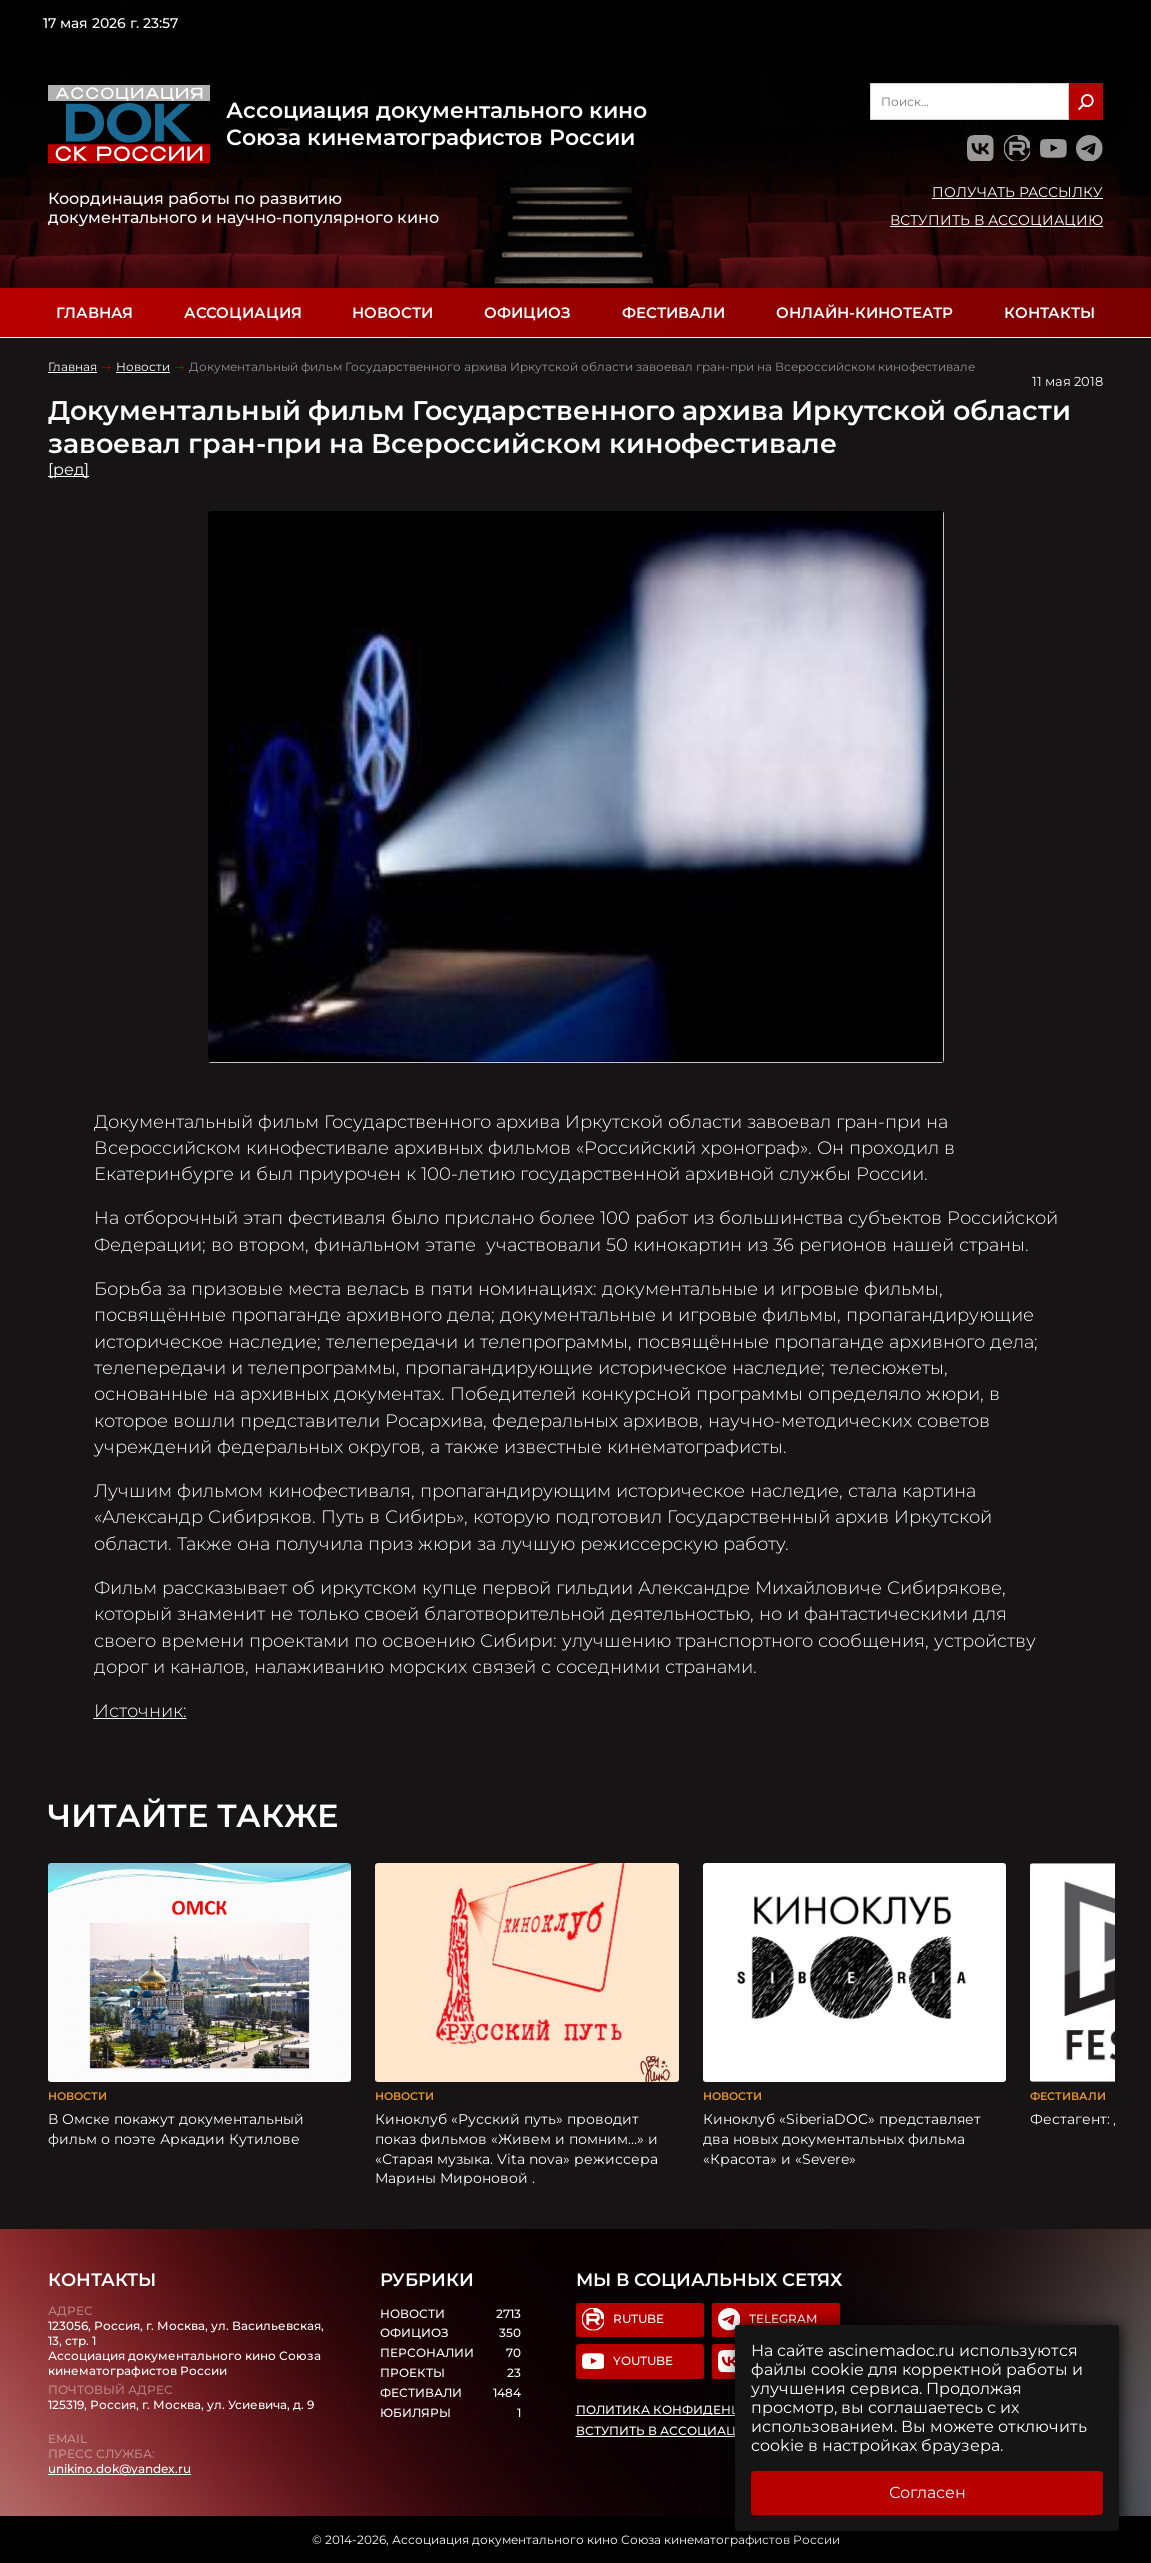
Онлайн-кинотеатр (864, 312)
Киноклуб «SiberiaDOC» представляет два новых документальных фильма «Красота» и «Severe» (842, 2138)
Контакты (1049, 312)
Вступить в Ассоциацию (996, 220)
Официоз (527, 312)
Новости (392, 312)
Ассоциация (243, 312)
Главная (94, 312)
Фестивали (673, 312)
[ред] (68, 469)
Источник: (140, 1710)
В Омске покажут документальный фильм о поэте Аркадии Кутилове (176, 2129)
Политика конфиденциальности (700, 2410)
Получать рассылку (1017, 192)
